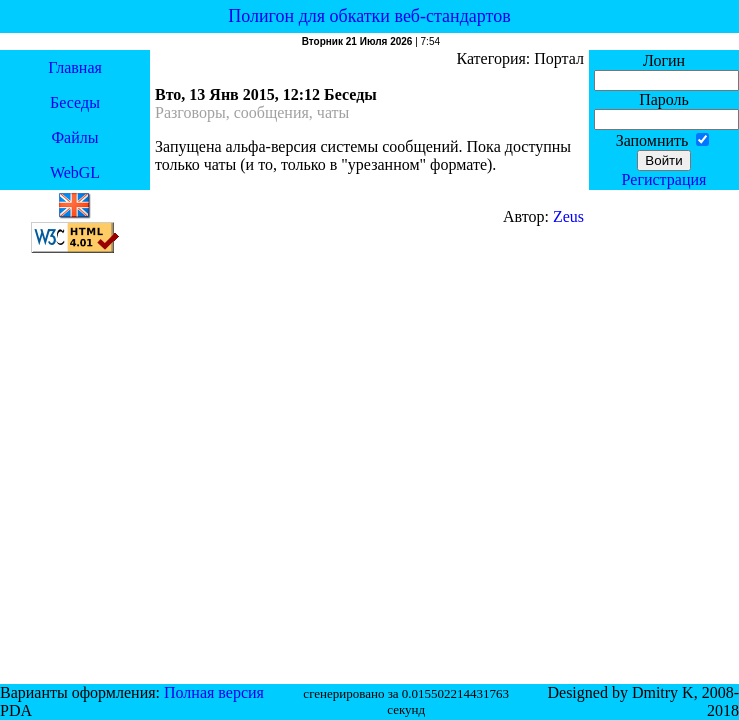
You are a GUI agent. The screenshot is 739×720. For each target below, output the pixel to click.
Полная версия (214, 692)
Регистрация (664, 179)
